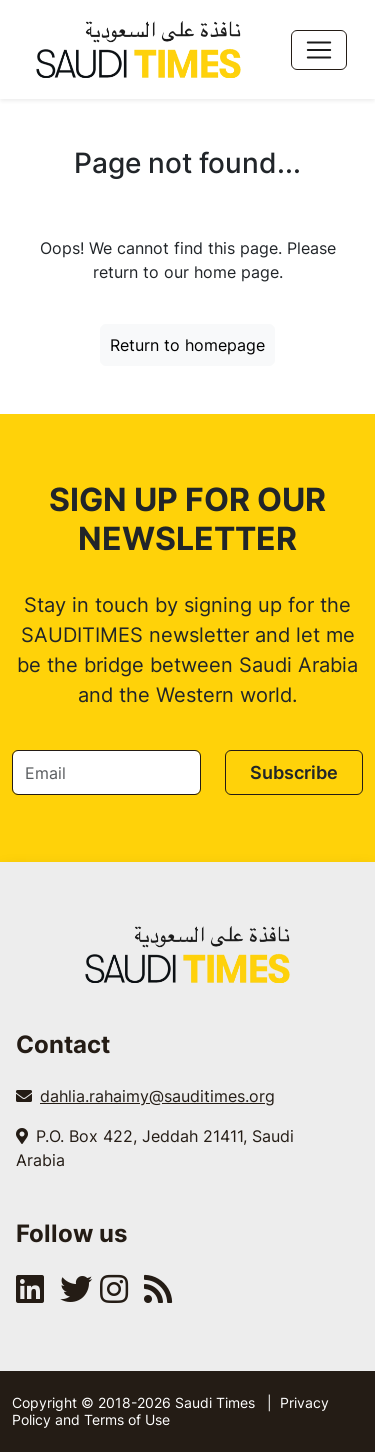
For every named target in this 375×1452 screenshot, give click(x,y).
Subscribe (294, 772)
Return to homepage (187, 345)
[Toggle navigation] (319, 50)
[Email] (106, 772)
